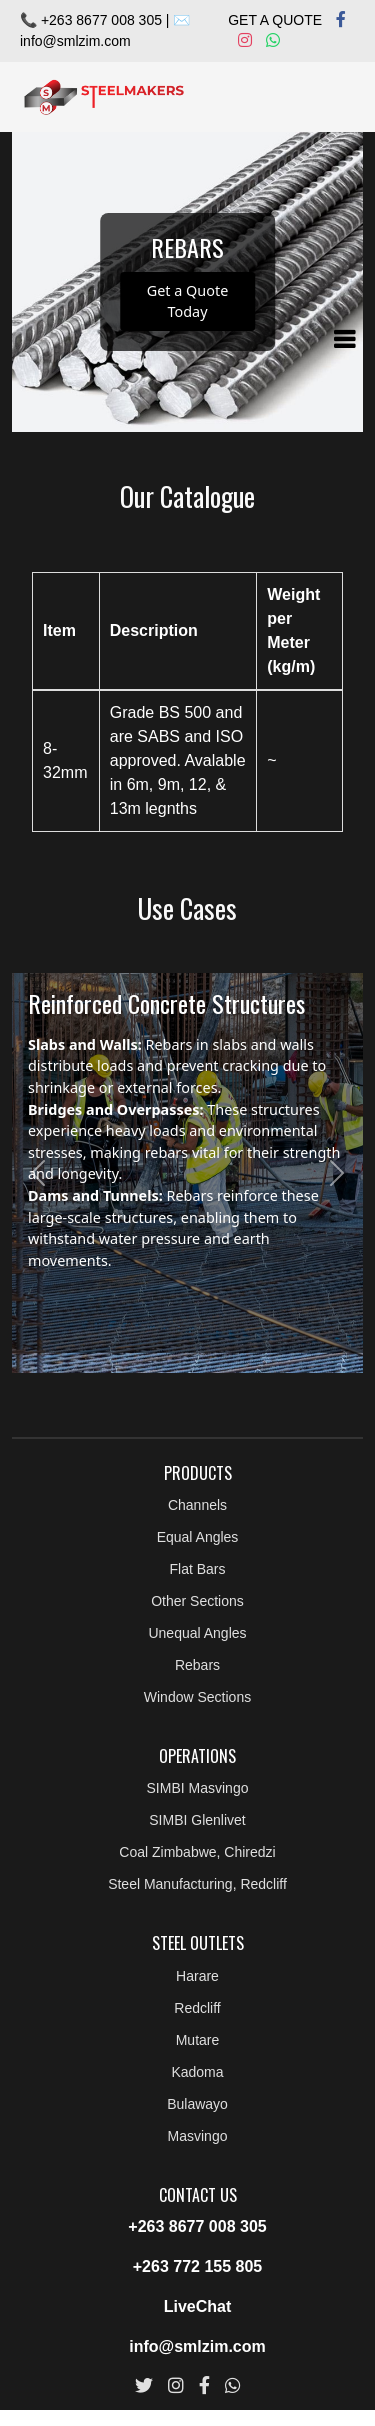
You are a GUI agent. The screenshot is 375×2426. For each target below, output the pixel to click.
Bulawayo (197, 2104)
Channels (197, 1505)
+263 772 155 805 (197, 2266)
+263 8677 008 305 (197, 2226)
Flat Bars (197, 1569)
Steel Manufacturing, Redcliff (197, 1884)
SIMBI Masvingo (198, 1788)
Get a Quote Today (188, 301)
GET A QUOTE (275, 20)
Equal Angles (198, 1537)
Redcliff (197, 2008)
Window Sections (197, 1697)
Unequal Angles (197, 1633)
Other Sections (197, 1601)
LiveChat (198, 2306)
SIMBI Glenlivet (197, 1820)
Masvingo (198, 2136)
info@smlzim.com (75, 41)
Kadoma (197, 2072)
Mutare (198, 2040)
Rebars (197, 1665)
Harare (197, 1976)
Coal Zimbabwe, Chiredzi (197, 1852)
